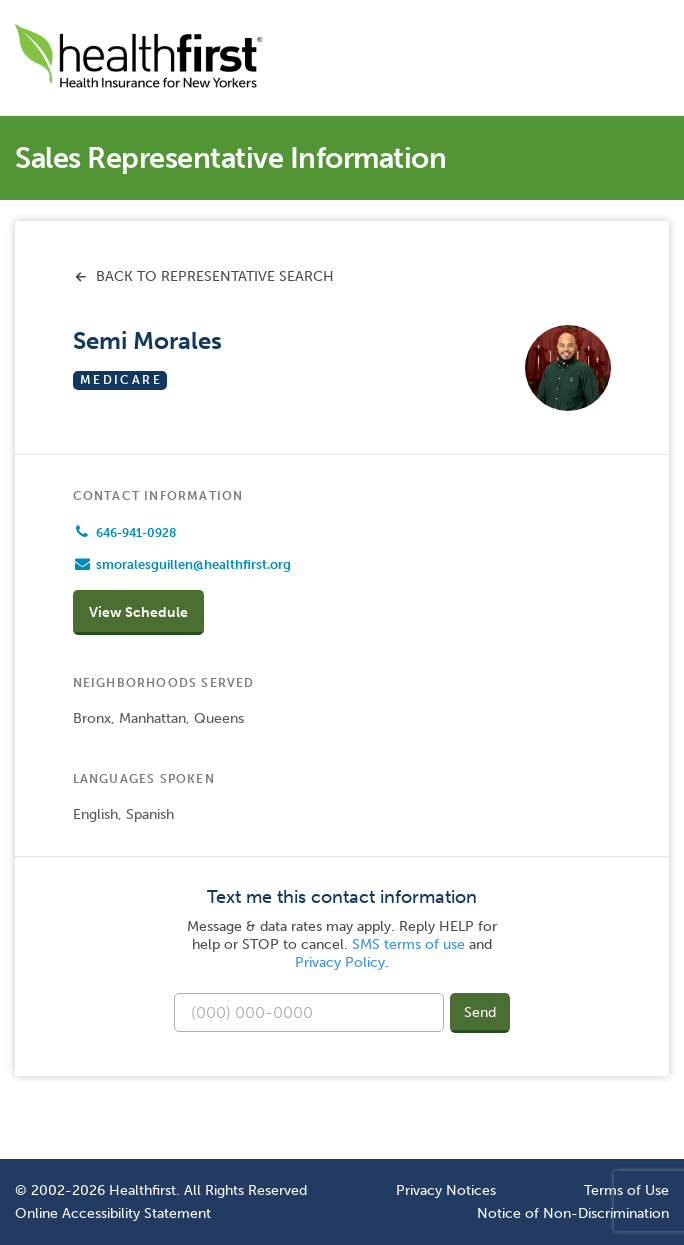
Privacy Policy (340, 962)
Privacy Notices (446, 1190)
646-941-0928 (136, 533)
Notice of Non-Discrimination (573, 1213)
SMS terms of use (408, 944)
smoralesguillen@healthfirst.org (193, 564)
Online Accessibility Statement (113, 1213)
